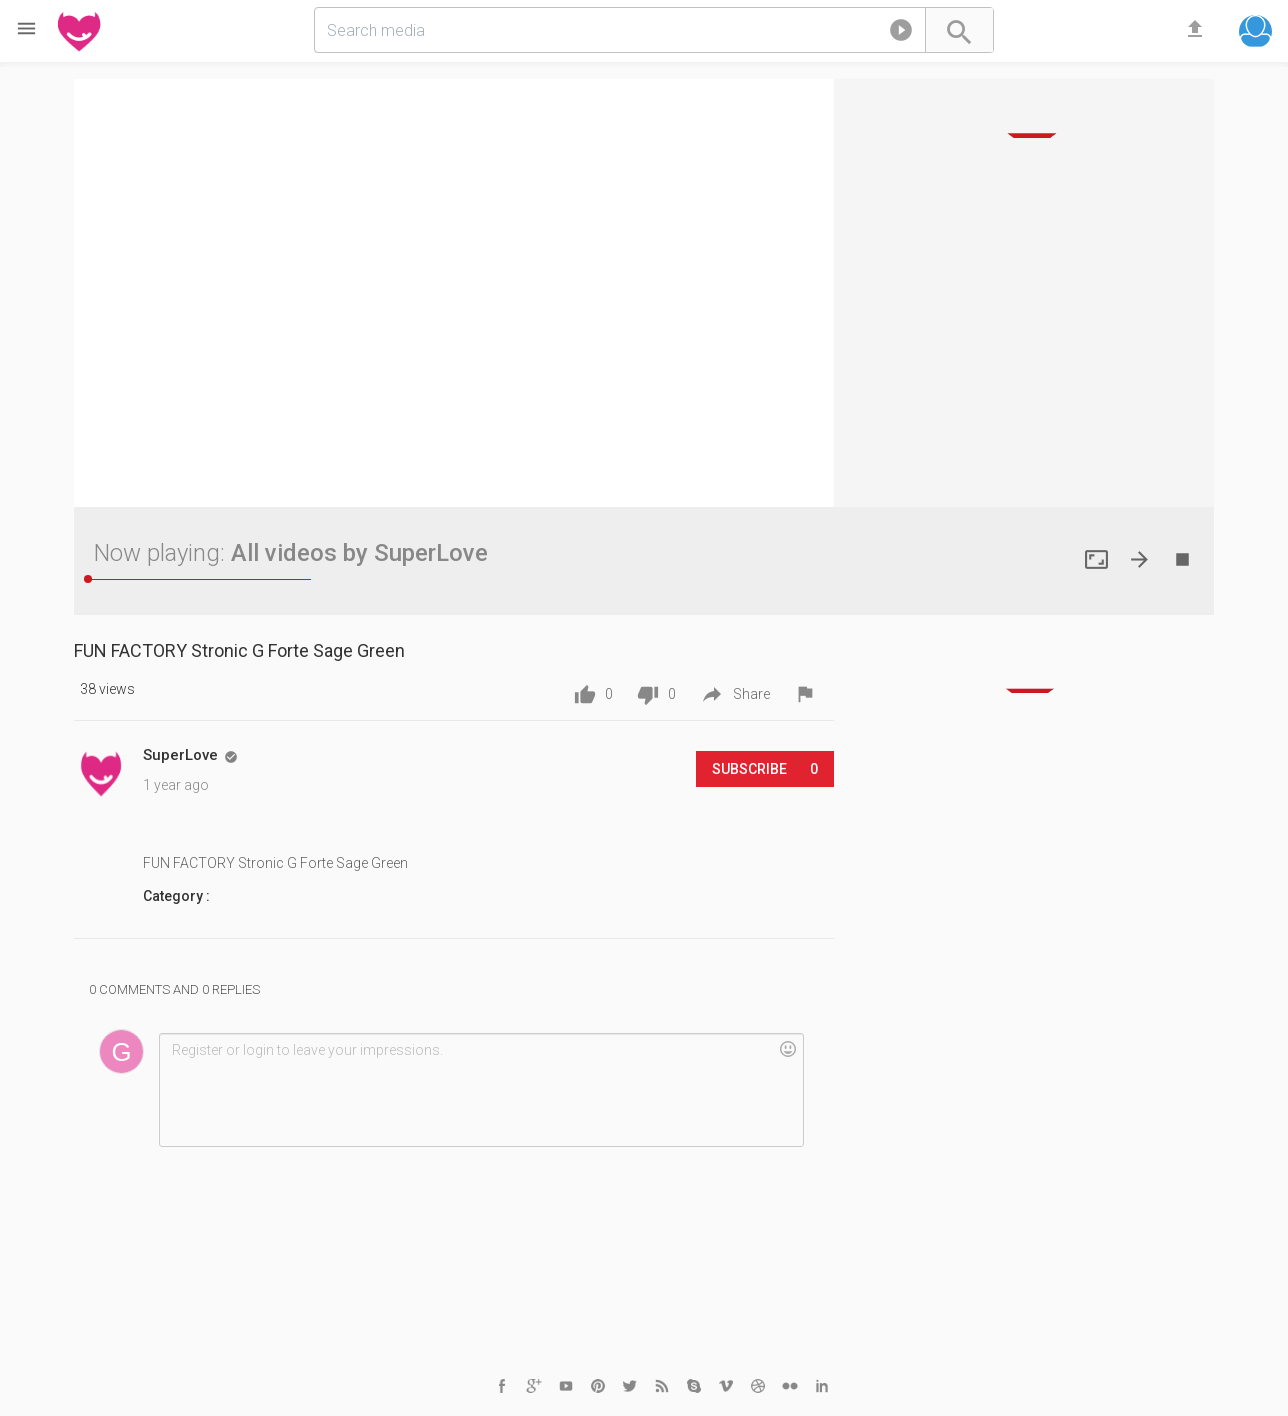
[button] (901, 34)
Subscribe (765, 769)
